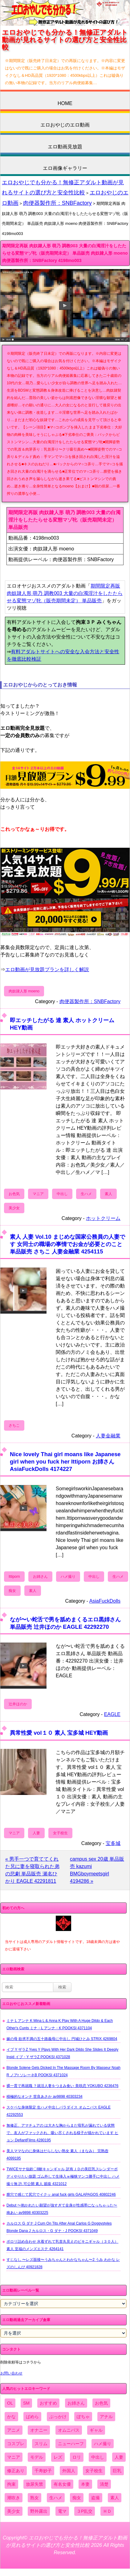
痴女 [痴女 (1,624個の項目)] (76, 2497)
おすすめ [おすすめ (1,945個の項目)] (48, 2403)
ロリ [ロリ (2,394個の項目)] (76, 2457)
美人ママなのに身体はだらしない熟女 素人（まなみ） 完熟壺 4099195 (57, 2154)
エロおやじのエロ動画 (65, 124)
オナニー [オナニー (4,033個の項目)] (38, 2430)
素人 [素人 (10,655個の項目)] (114, 2497)
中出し (62, 1194)
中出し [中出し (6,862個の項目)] (97, 2457)
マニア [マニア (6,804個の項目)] (13, 2457)
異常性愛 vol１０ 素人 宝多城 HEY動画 (59, 1733)
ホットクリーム (103, 1218)
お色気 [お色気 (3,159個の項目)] (101, 2403)
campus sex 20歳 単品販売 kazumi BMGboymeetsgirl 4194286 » (97, 1870)
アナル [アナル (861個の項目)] (106, 2416)
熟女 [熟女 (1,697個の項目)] (34, 2497)
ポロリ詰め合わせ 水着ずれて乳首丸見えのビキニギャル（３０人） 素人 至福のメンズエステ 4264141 (62, 2245)
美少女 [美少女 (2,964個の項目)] (13, 2511)
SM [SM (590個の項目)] (26, 2403)
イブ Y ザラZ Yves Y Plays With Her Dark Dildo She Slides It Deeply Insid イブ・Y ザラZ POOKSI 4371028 (62, 2053)
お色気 (14, 1194)
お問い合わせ (11, 2373)
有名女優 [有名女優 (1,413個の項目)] (62, 2484)
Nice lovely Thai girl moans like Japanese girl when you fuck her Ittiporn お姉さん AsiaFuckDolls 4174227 (65, 1461)
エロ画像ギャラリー (65, 168)
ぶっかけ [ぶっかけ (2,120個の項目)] (58, 2416)
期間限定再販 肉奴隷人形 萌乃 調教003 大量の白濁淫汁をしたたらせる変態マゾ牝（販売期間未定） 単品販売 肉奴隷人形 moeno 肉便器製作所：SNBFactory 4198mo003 (65, 253)
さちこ (14, 1425)
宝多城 (113, 1843)
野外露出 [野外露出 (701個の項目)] (38, 2511)
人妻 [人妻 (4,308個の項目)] (119, 2457)
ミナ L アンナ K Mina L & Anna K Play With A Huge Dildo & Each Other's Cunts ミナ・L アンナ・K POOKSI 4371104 (59, 2024)
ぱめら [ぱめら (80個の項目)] (32, 2416)
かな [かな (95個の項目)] (11, 2416)
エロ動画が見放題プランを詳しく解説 (47, 969)
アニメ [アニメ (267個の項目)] (13, 2430)
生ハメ (86, 1194)
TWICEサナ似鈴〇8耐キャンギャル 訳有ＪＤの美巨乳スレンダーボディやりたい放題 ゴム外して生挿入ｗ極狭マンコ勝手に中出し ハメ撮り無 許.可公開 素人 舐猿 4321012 (63, 2176)
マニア (38, 1194)
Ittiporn (14, 1576)
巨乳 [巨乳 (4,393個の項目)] (117, 2470)
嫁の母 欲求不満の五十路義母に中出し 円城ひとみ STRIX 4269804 (61, 2039)
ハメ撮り (68, 1576)
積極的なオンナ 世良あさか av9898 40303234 (44, 2096)
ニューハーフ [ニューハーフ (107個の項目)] (71, 2443)
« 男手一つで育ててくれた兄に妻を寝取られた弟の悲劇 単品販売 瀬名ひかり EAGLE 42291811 (32, 1870)
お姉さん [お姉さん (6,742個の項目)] (76, 2403)
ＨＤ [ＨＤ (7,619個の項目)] (107, 2511)
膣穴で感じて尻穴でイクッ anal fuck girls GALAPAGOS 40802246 (61, 2194)
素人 (108, 1194)
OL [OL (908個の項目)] (10, 2403)
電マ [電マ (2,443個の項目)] (62, 2511)
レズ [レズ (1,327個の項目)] (58, 2457)
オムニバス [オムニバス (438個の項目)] (68, 2430)
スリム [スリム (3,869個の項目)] (41, 2443)
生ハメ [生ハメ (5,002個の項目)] (55, 2497)
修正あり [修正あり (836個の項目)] (15, 2470)
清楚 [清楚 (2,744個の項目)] (104, 2484)
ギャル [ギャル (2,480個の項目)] (96, 2430)
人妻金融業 (108, 1435)
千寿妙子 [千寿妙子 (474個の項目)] (43, 2470)
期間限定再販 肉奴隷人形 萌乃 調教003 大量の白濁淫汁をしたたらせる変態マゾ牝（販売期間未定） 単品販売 (65, 593)
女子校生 (60, 1833)
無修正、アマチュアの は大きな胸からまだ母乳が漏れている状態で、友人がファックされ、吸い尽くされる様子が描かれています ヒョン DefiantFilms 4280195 (62, 2132)
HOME (65, 103)
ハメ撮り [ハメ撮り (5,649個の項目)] (102, 2443)
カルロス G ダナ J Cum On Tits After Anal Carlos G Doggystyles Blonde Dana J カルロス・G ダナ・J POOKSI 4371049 (59, 2227)
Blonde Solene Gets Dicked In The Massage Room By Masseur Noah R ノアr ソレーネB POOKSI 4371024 (63, 2071)
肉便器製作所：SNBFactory (57, 203)
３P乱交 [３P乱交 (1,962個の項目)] (84, 2511)
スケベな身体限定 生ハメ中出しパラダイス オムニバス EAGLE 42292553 (58, 2111)
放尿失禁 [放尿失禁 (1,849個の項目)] (34, 2484)
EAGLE (112, 1714)
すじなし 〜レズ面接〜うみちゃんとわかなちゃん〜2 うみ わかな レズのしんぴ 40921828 (63, 2263)
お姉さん (40, 1576)
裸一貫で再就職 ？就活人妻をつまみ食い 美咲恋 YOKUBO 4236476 (62, 2086)
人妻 (36, 1833)
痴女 (12, 1591)
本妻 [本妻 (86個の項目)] (85, 2484)
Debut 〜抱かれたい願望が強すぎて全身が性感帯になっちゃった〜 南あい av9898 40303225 (61, 2209)
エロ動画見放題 (65, 146)
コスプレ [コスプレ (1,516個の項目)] (15, 2443)
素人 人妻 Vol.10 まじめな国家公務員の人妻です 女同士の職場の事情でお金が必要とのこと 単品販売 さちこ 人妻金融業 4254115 (67, 1244)
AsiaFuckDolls (104, 1601)
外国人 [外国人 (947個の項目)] (68, 2470)
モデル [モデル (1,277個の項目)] (36, 2457)
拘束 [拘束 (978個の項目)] (11, 2484)
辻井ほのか (18, 1704)
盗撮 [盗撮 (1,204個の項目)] (95, 2497)
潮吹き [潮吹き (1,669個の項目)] (13, 2497)
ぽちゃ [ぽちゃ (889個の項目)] (83, 2416)
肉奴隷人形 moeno (24, 991)
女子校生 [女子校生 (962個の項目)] (94, 2470)
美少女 (14, 1208)
